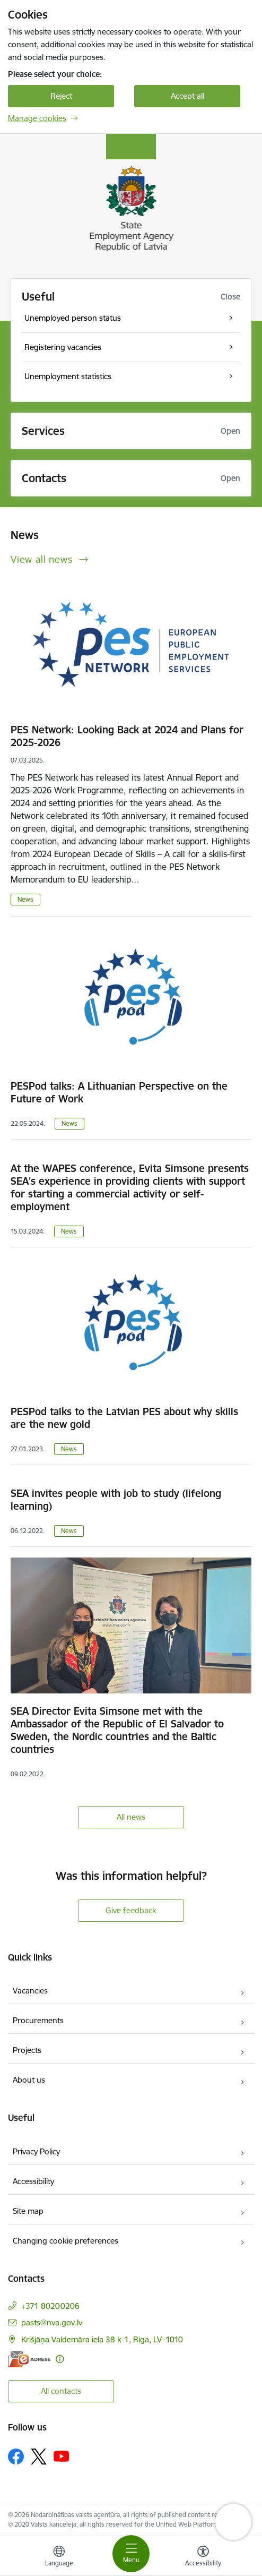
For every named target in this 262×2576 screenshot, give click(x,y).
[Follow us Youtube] (61, 2456)
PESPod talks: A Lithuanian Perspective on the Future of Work (119, 1092)
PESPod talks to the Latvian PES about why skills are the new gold (124, 1418)
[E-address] (29, 2359)
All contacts (61, 2391)
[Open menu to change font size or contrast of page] (203, 2557)
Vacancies (30, 1991)
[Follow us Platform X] (39, 2456)
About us (29, 2080)
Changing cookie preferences (65, 2241)
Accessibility (33, 2181)
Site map (28, 2211)
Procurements (38, 2020)
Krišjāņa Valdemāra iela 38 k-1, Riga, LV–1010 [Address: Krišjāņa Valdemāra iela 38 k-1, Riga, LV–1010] (102, 2339)
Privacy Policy (36, 2151)
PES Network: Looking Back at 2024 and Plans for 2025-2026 (127, 736)
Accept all (187, 96)
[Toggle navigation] (131, 2553)
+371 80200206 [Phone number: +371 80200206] (50, 2306)
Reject (61, 96)
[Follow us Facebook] (16, 2456)
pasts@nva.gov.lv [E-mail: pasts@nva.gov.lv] (51, 2322)
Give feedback (131, 1910)
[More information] (60, 2359)
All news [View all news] (131, 1817)
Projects (27, 2050)
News (25, 899)
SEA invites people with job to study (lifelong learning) (116, 1499)
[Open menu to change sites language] (58, 2557)
